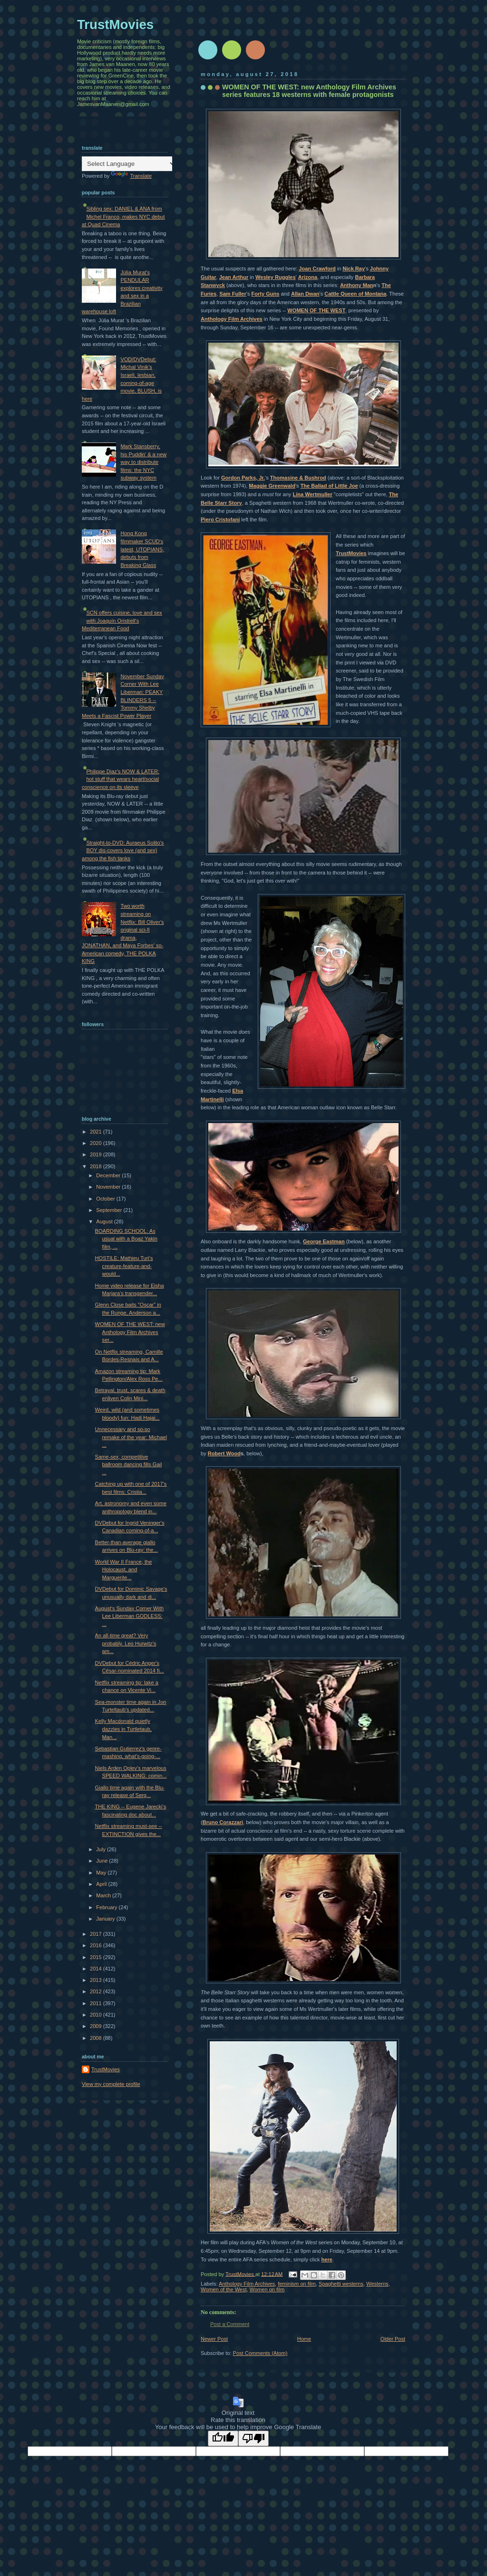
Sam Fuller (232, 294)
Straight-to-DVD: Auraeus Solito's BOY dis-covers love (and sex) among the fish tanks (123, 850)
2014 (96, 1968)
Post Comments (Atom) (260, 2353)
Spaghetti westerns (341, 2284)
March (104, 1895)
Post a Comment (229, 2324)
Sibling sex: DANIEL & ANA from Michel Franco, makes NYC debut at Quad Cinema (123, 216)
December (109, 1175)
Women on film (267, 2289)
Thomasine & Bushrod (298, 478)
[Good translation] (223, 2438)
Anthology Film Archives (232, 319)
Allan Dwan (305, 294)
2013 (96, 1980)
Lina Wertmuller (312, 494)
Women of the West (224, 2289)
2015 (96, 1957)
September (109, 1210)
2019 (96, 1154)
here (326, 2259)
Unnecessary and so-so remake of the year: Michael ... (131, 1437)
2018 (96, 1166)
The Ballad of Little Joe (329, 486)
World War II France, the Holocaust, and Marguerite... (123, 1569)
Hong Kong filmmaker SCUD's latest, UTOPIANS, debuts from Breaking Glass (142, 548)
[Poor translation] (253, 2438)
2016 (96, 1945)
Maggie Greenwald (272, 486)
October (106, 1198)
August (105, 1221)
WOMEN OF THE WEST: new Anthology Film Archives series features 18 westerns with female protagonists (309, 90)
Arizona (308, 277)
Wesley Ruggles (275, 277)
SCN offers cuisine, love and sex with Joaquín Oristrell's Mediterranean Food (122, 620)
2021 (96, 1131)
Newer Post (214, 2339)
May (101, 1872)
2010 (96, 2015)
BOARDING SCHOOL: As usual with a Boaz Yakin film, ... (126, 1239)
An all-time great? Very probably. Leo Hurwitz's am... (125, 1643)
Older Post (392, 2339)
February (107, 1907)
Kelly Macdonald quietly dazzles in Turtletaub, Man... (123, 1729)
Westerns (377, 2284)
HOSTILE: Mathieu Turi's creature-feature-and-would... (124, 1266)
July (101, 1849)
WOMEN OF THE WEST (316, 310)
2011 (96, 2003)
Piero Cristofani (220, 519)
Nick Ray (353, 268)
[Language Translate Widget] (129, 163)
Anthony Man (356, 285)
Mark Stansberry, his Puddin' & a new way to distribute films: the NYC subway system (143, 462)
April (102, 1884)
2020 (96, 1143)
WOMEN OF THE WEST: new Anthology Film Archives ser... (130, 1332)
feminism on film (297, 2284)
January (106, 1919)
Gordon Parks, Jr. (243, 478)
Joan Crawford (317, 268)
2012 (96, 1991)
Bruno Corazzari (223, 1822)
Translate (131, 176)
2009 (96, 2026)
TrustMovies (351, 553)
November (109, 1187)
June (102, 1861)
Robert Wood (224, 1453)
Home (304, 2339)
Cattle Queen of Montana (355, 294)
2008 (96, 2038)
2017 (96, 1934)
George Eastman (324, 1241)
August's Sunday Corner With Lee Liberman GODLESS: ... (129, 1616)
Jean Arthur (234, 277)
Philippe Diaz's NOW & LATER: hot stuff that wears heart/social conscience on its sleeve (120, 779)
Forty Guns (265, 294)
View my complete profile (111, 2084)
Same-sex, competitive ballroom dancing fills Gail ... (128, 1464)
